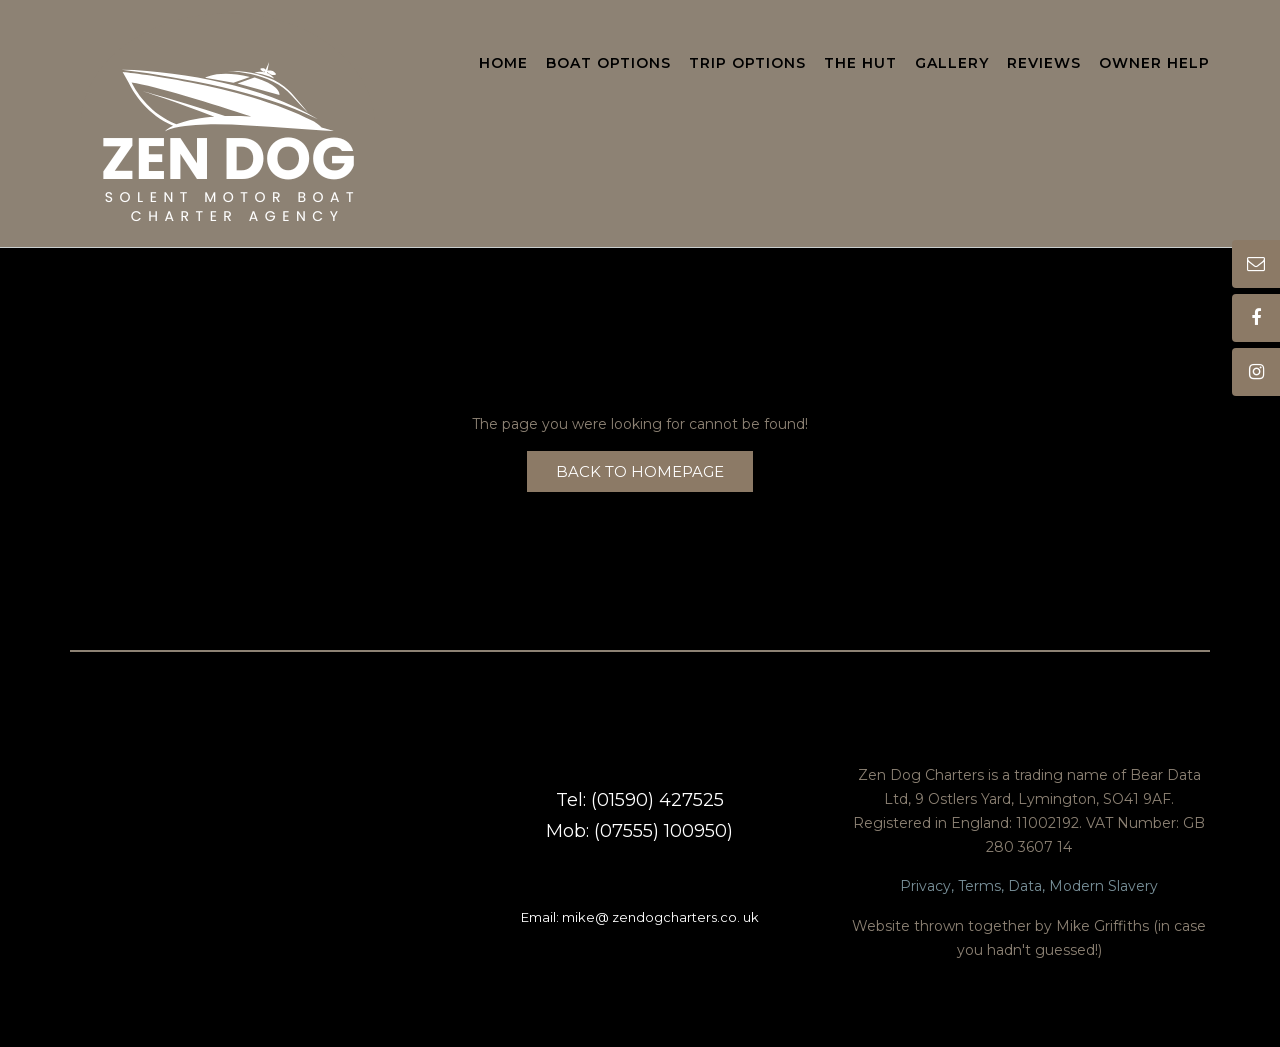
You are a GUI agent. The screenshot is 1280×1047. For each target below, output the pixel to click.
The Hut (860, 64)
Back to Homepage (640, 471)
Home (503, 64)
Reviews (1044, 64)
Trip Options (747, 64)
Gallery (952, 64)
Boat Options (608, 64)
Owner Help (1154, 64)
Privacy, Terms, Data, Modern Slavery (1029, 886)
